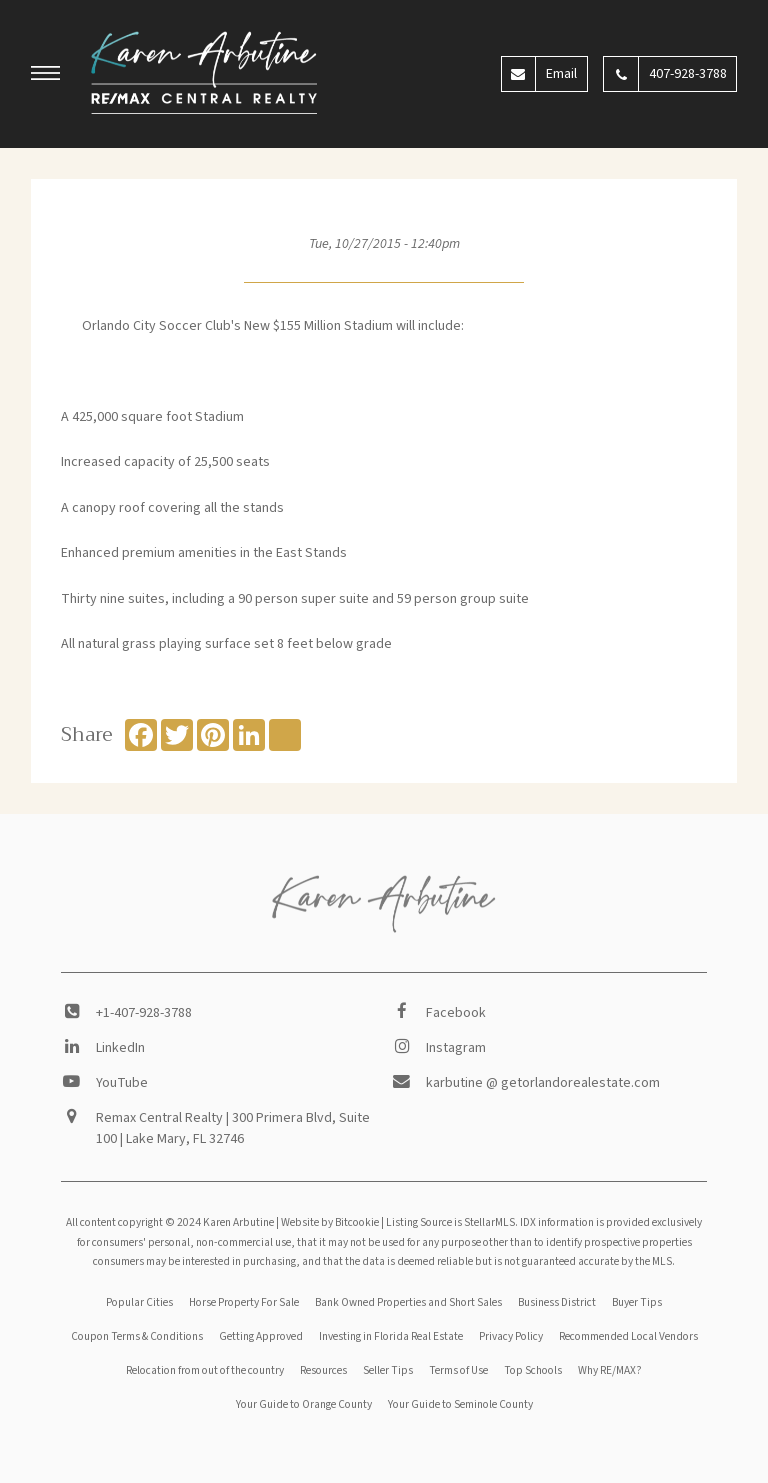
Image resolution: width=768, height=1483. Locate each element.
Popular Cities (139, 1302)
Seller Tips (388, 1370)
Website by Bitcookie (330, 1222)
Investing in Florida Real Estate (391, 1336)
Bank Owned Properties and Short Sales (408, 1302)
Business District (557, 1302)
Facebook (456, 1013)
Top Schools (533, 1370)
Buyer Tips (637, 1302)
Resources (323, 1370)
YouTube (122, 1083)
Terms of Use (458, 1370)
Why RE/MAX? (610, 1370)
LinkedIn (120, 1048)
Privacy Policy (511, 1336)
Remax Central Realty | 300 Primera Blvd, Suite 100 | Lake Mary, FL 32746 (233, 1128)
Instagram (456, 1048)
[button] (46, 76)
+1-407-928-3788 (144, 1013)
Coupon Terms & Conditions (137, 1336)
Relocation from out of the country (205, 1370)
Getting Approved (261, 1336)
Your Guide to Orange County (304, 1404)
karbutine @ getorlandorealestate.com (543, 1083)
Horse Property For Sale (244, 1302)
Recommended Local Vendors (628, 1336)
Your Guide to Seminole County (460, 1404)
